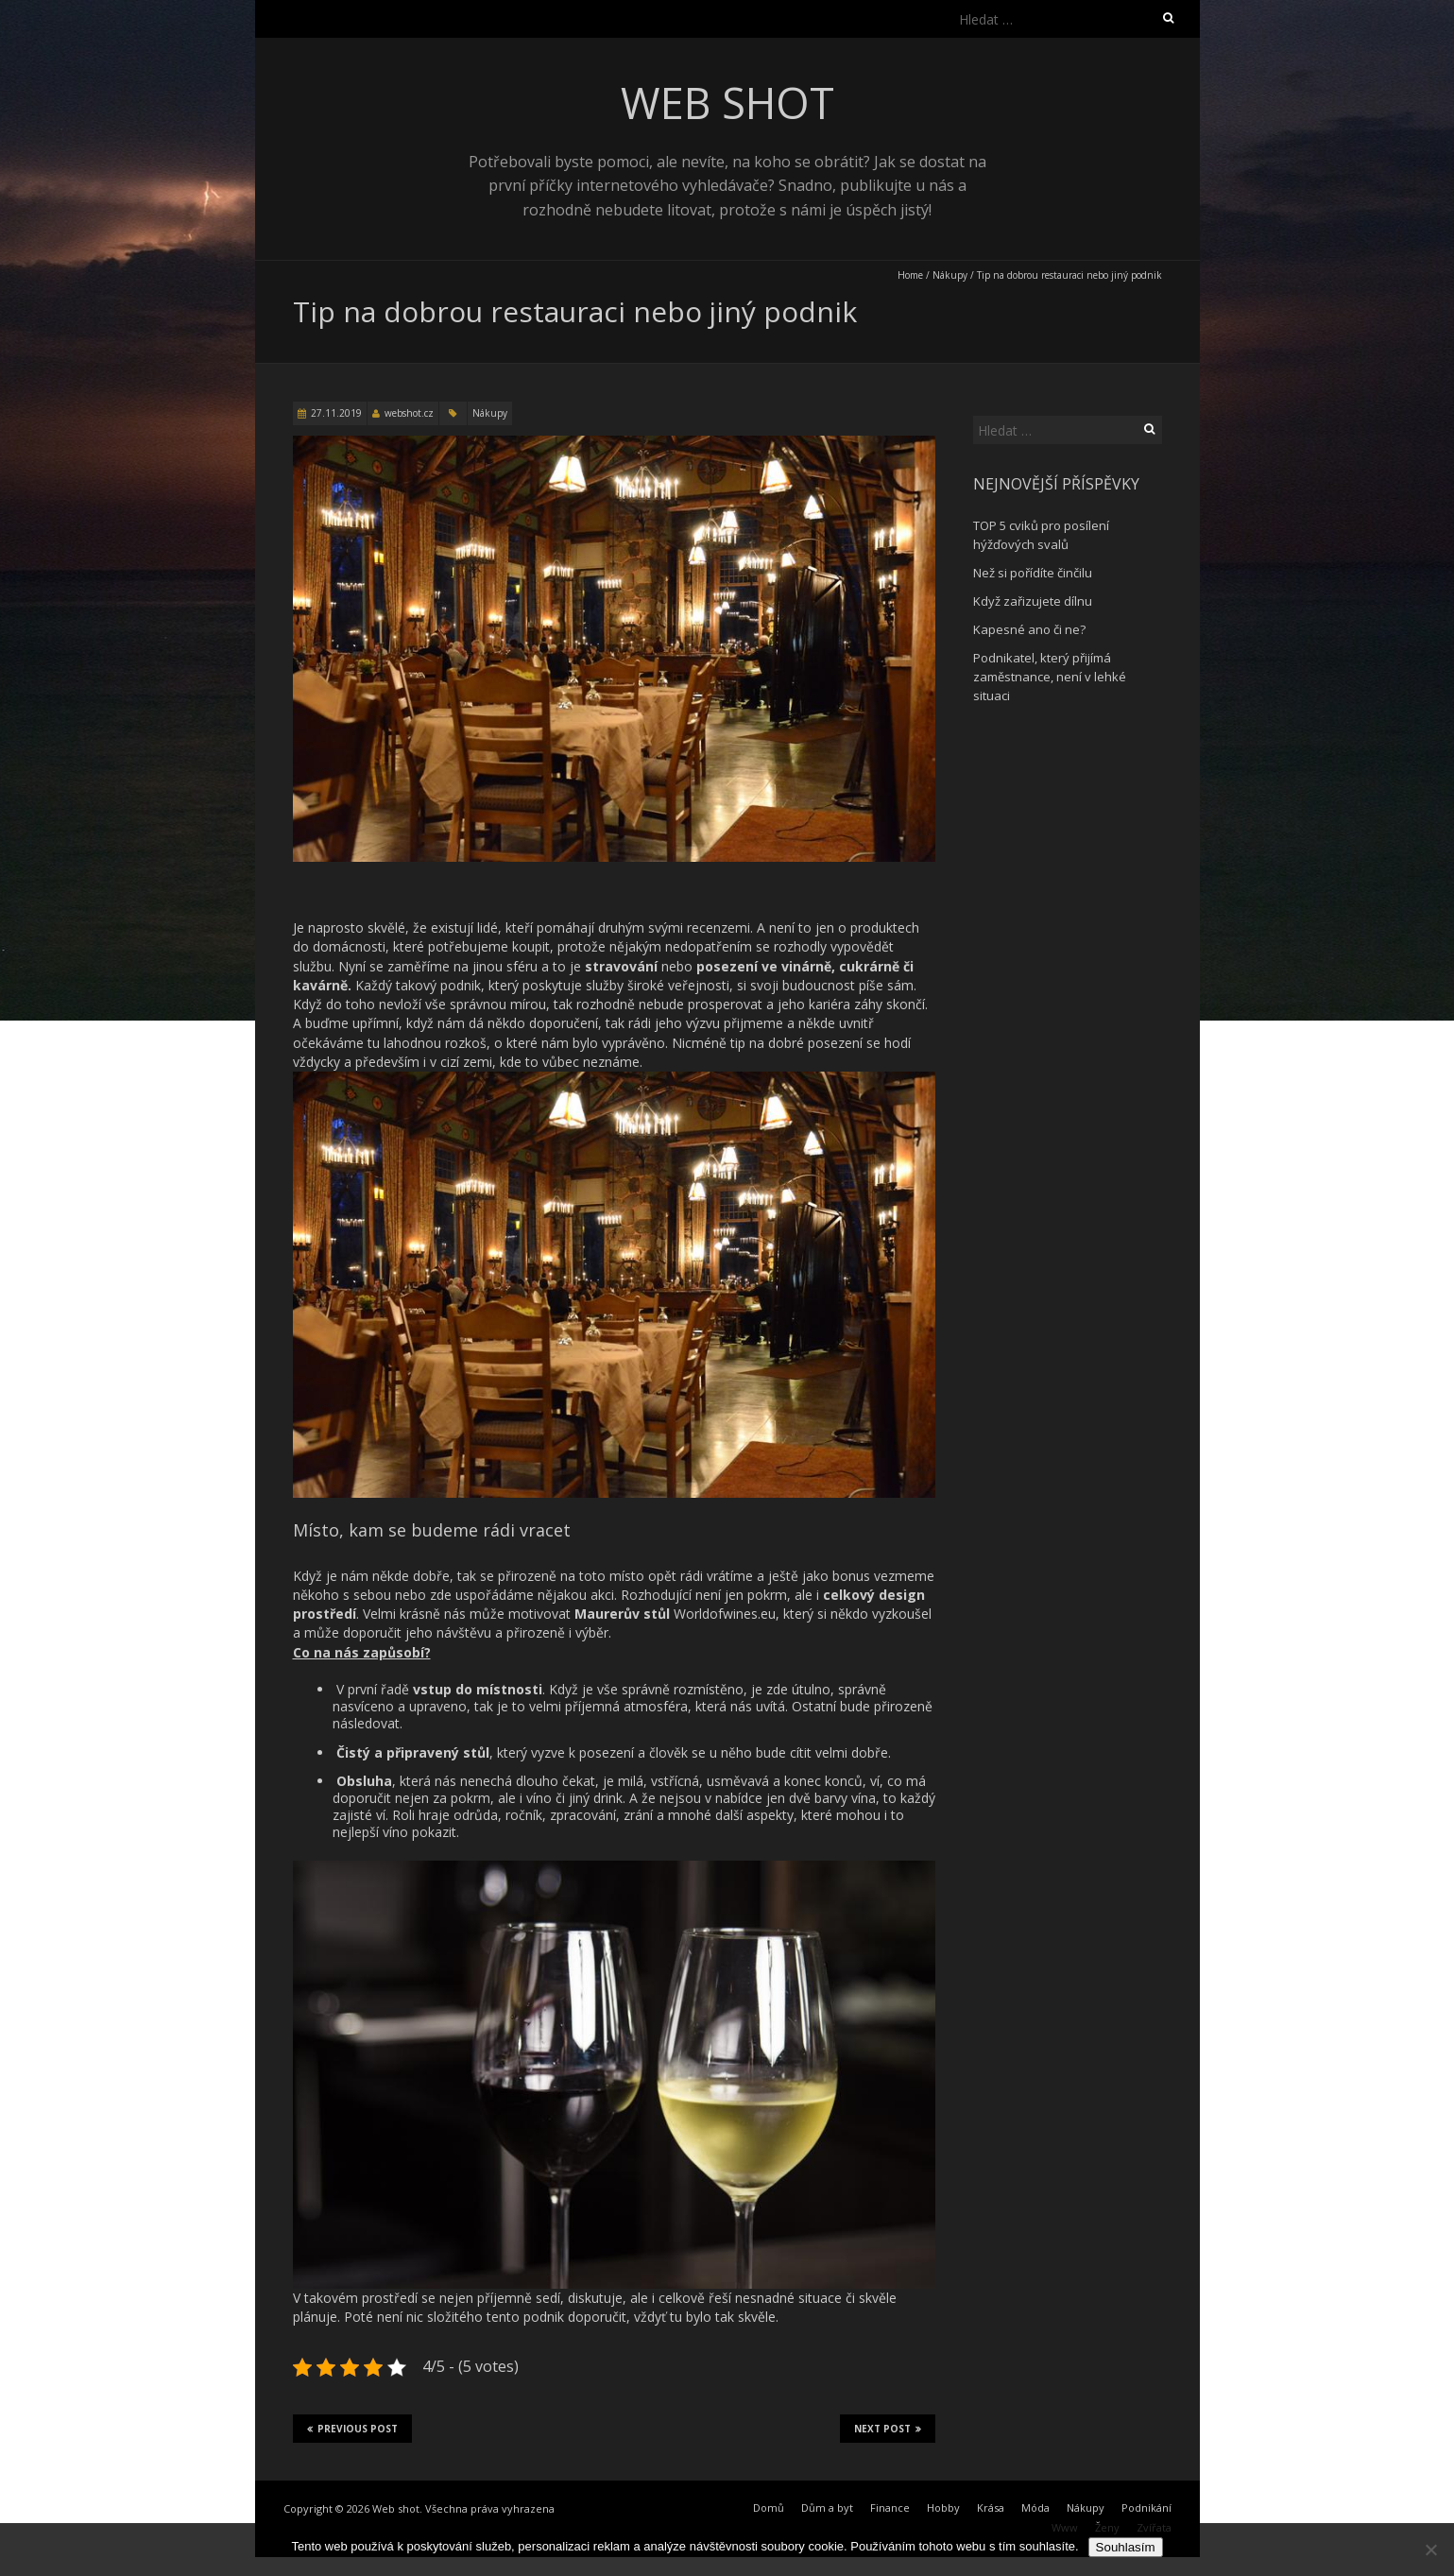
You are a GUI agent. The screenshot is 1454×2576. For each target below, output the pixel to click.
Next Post (887, 2428)
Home (910, 275)
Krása (990, 2507)
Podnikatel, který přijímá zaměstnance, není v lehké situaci (1049, 676)
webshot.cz (409, 413)
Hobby (943, 2507)
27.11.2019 (336, 413)
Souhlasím (1125, 2547)
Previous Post (352, 2428)
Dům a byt (827, 2507)
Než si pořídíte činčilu (1032, 572)
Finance (890, 2507)
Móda (1035, 2507)
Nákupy (949, 275)
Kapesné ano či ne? (1029, 629)
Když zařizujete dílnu (1032, 601)
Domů (768, 2507)
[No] (1430, 2549)
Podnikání (1146, 2507)
